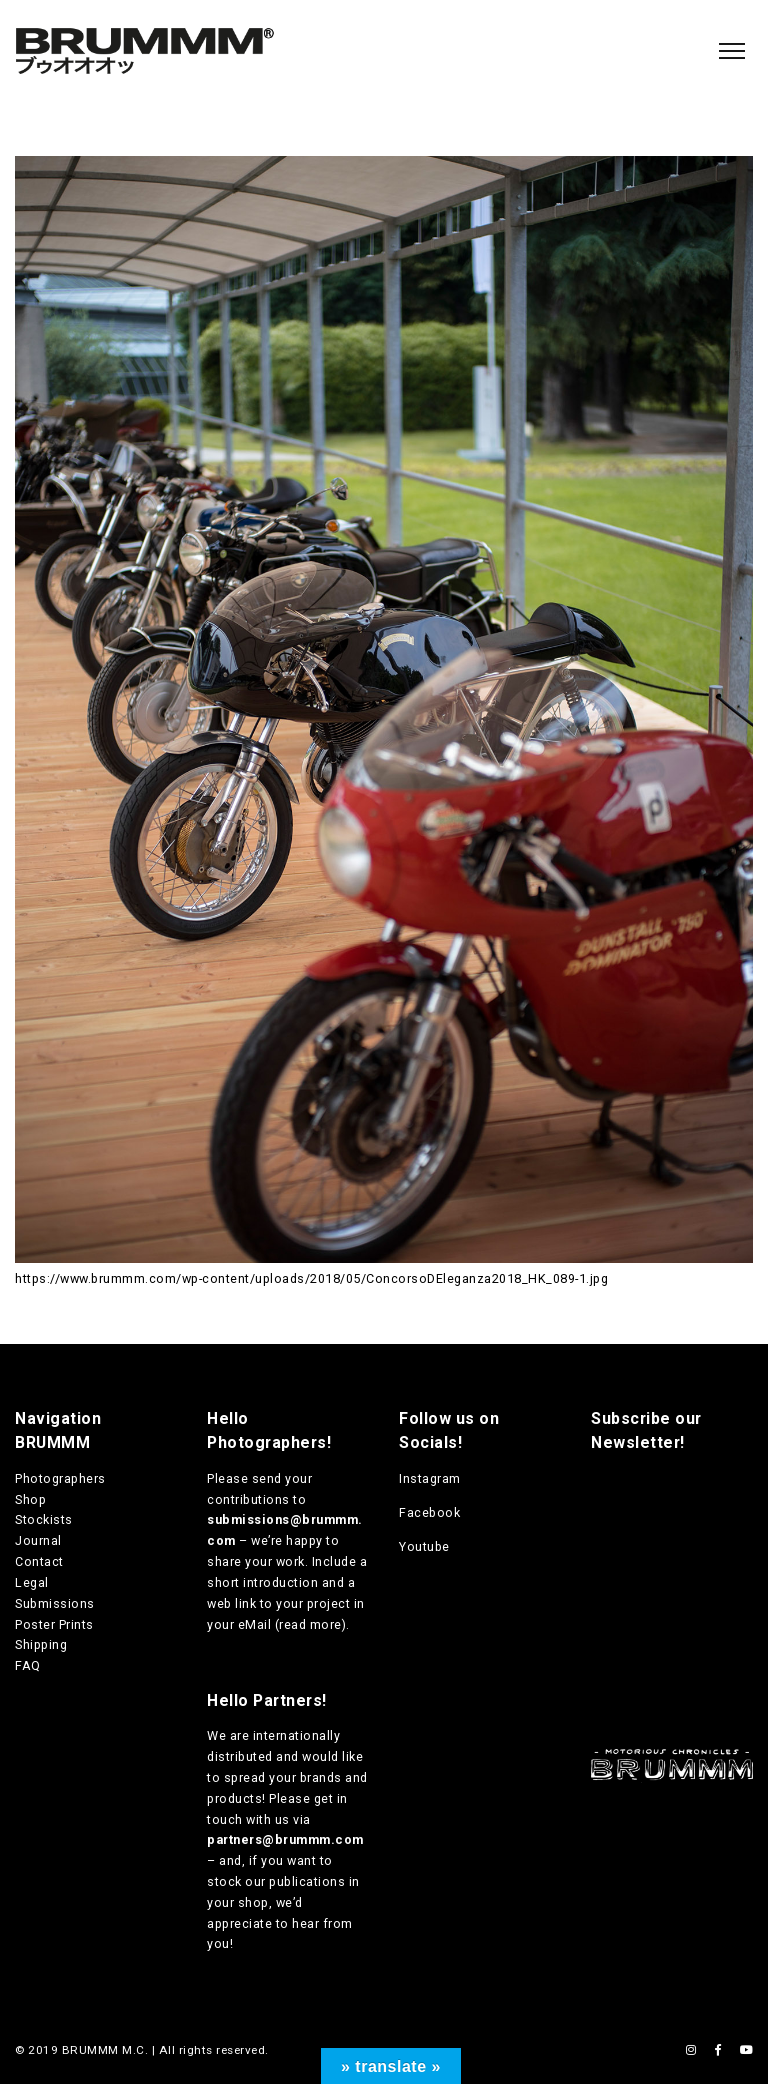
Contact (39, 1561)
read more (310, 1624)
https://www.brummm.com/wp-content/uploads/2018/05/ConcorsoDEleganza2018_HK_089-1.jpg (311, 1278)
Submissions (55, 1603)
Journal (38, 1540)
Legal (32, 1582)
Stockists (44, 1519)
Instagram (430, 1478)
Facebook (429, 1512)
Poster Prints (54, 1624)
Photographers (60, 1478)
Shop (30, 1499)
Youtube (424, 1546)
